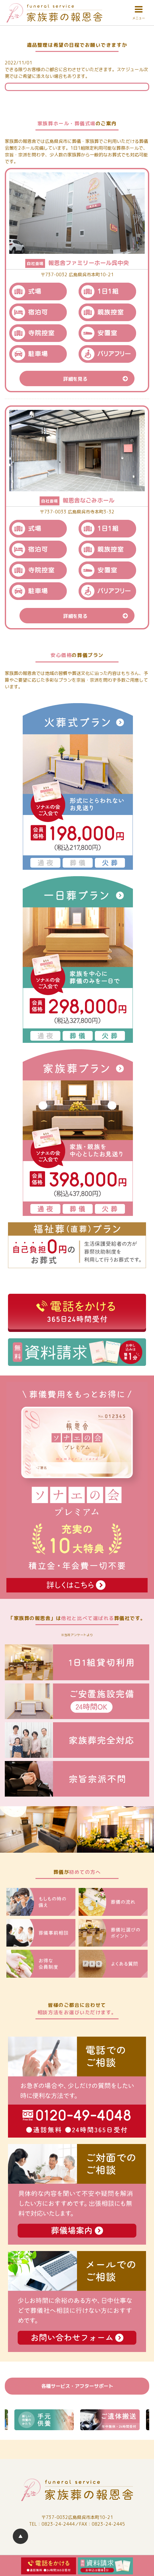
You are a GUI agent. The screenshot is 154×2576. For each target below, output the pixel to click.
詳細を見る (99, 378)
